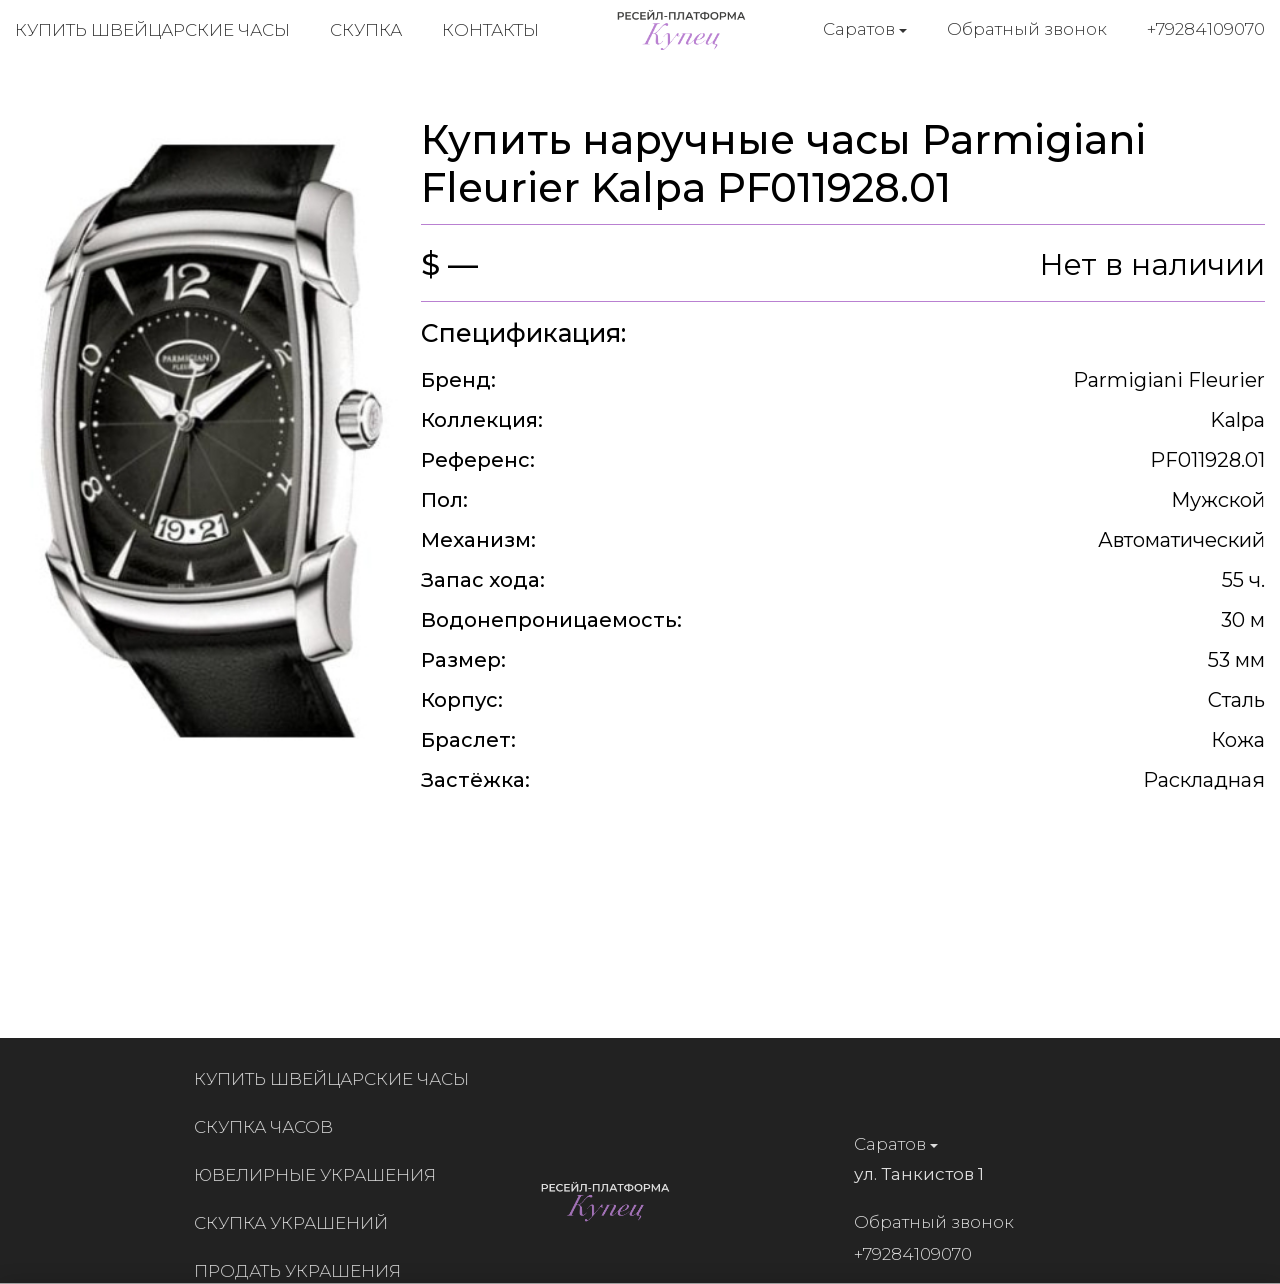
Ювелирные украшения (321, 1175)
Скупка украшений (297, 1223)
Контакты (490, 30)
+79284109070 (1206, 29)
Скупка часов (269, 1127)
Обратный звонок (1027, 29)
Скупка (366, 30)
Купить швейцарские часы (152, 30)
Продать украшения (303, 1271)
